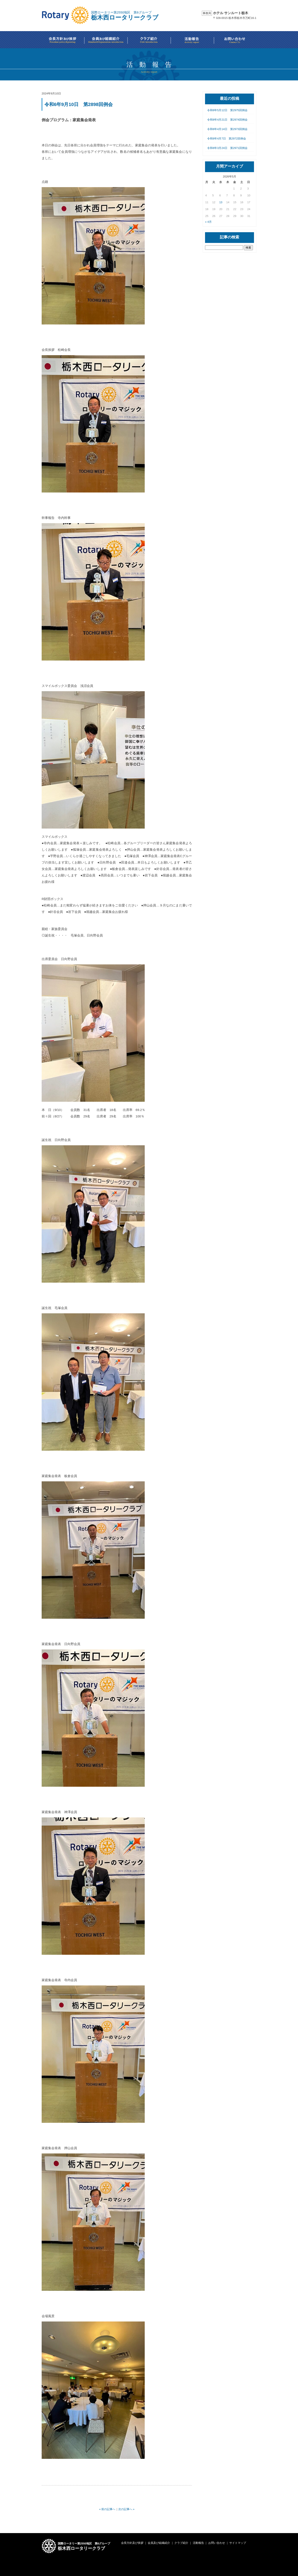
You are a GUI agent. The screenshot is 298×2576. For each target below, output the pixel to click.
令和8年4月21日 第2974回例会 (227, 119)
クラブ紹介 (181, 2542)
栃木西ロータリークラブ (124, 13)
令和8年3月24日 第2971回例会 (227, 148)
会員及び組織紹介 (159, 2542)
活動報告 (198, 2542)
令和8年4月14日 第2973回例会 (227, 129)
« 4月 (208, 221)
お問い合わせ (216, 2542)
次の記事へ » (126, 2509)
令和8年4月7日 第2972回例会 (226, 138)
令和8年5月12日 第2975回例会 (227, 110)
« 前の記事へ (107, 2509)
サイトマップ (237, 2542)
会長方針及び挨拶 (132, 2542)
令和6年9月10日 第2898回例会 (78, 104)
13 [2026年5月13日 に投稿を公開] (220, 202)
